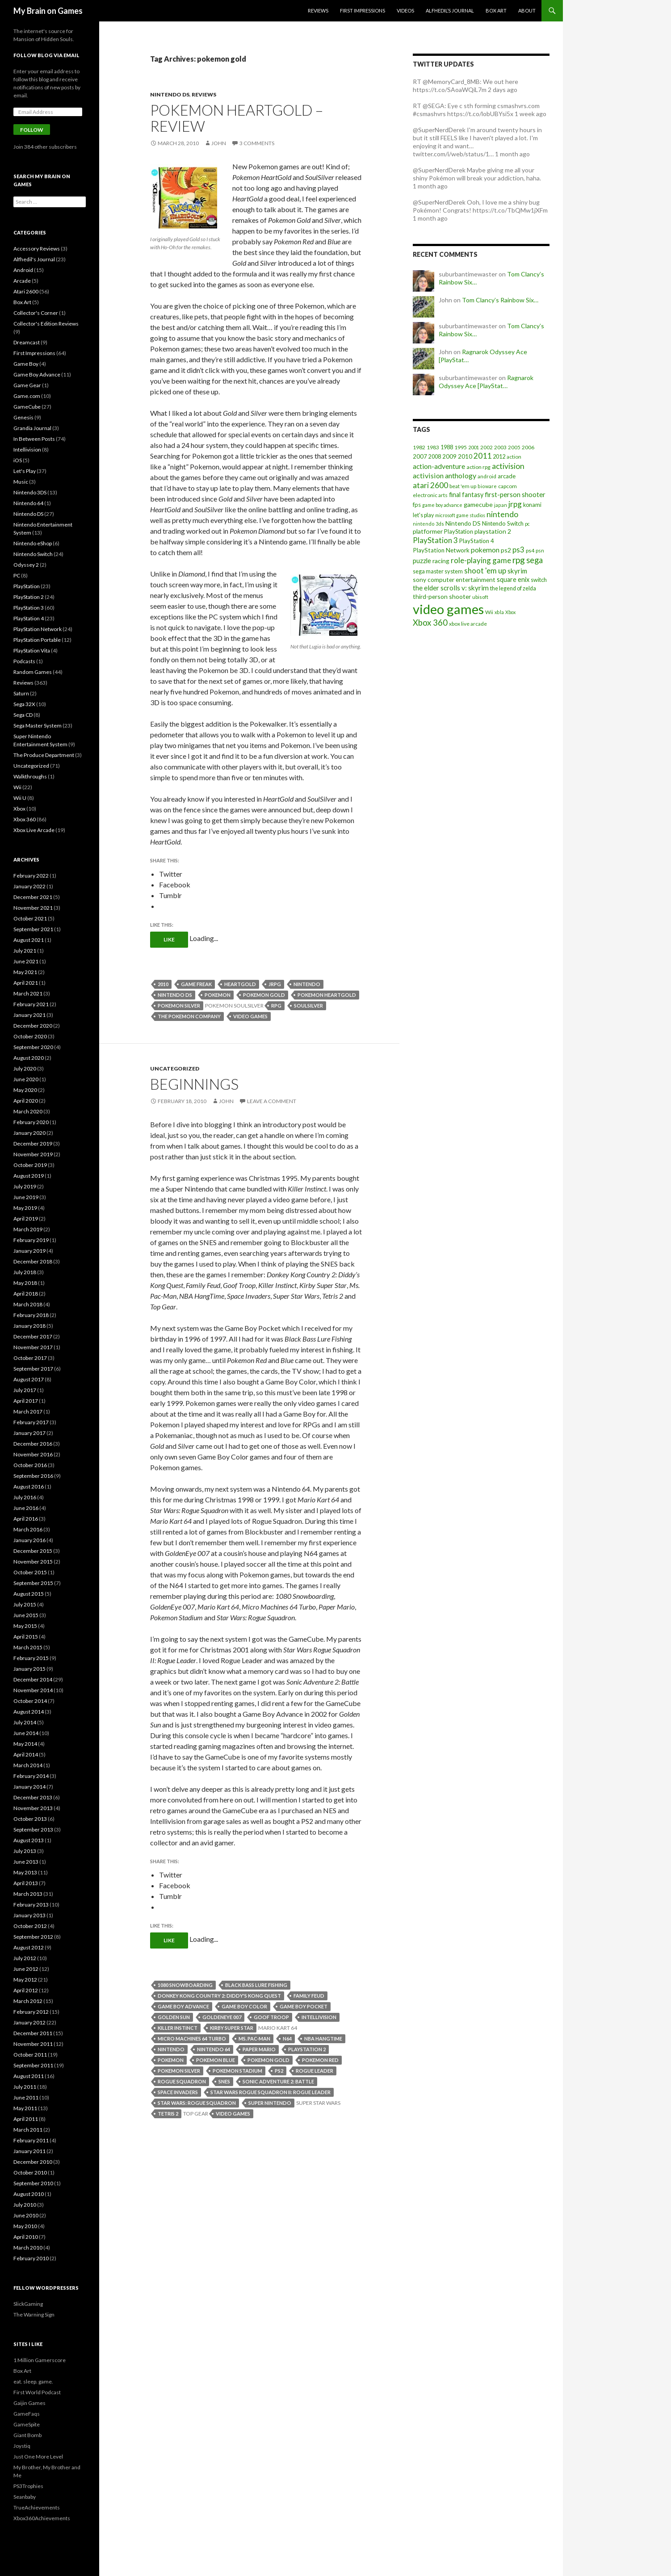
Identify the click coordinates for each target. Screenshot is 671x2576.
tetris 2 (168, 2113)
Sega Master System (37, 725)
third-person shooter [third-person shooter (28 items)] (442, 596)
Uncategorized (174, 1068)
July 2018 (24, 1272)
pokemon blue (215, 2060)
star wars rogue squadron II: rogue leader (270, 2092)
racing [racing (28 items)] (440, 561)
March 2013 (27, 1893)
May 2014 (25, 1743)
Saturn (21, 693)
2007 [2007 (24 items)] (420, 456)
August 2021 (28, 940)
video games (250, 1016)
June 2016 (25, 1508)
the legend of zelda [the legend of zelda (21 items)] (513, 588)
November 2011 (33, 2044)
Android (23, 270)
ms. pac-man (254, 2038)
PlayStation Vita (31, 650)
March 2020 (27, 1111)
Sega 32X (24, 704)
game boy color (244, 2006)
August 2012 (28, 1947)
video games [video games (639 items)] (448, 609)
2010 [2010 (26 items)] (465, 456)
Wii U (19, 798)
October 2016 (30, 1465)
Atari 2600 (25, 291)
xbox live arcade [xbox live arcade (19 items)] (468, 623)
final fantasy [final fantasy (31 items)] (466, 494)
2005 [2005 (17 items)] (514, 447)
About (527, 10)
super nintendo (269, 2103)
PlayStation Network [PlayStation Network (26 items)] (441, 550)
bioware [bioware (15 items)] (487, 486)
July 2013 (24, 1851)
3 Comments (256, 143)
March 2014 (27, 1765)
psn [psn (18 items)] (540, 550)
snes (224, 2081)
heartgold (240, 984)
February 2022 (31, 875)
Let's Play (24, 471)
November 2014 (33, 1690)
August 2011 (28, 2076)
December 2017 (32, 1336)
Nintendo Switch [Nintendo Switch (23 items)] (503, 523)
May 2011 (25, 2108)
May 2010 (25, 2226)
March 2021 (27, 993)
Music (20, 481)
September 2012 (33, 1936)
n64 (287, 2038)
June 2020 (25, 1079)
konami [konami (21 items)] (532, 505)
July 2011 (24, 2086)
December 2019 (32, 1143)
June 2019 (25, 1197)
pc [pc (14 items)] (527, 524)
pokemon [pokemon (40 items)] (485, 550)
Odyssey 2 (26, 564)
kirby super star (231, 2028)
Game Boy (25, 363)
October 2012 (30, 1926)
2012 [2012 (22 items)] (499, 456)
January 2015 (29, 1668)
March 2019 (27, 1229)
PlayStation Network (37, 629)
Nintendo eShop (32, 543)
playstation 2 (307, 2049)
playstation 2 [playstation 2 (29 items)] (492, 531)
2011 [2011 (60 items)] (482, 455)
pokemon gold (264, 995)
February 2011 (31, 2140)
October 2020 (30, 1036)
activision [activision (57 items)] (508, 466)
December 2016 (32, 1443)
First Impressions (362, 10)
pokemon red (320, 2060)
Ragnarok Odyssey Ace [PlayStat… (486, 381)
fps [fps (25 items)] (417, 504)
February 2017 (31, 1422)
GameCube (27, 406)
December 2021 (32, 897)
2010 (163, 984)
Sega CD (23, 714)
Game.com (26, 396)
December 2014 (32, 1679)
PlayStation (26, 586)
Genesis (23, 417)
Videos (405, 10)
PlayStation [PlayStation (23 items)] (458, 531)
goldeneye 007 (221, 2017)
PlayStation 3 (28, 607)
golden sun (174, 2017)
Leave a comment (271, 1101)
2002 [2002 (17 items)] (486, 447)
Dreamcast (26, 342)
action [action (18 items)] (514, 456)
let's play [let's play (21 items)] (423, 515)
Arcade (22, 280)
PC (16, 575)
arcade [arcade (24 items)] (507, 476)
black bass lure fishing (256, 1985)
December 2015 (32, 1550)
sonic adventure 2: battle (278, 2081)
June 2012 (25, 1968)
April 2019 (25, 1218)
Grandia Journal (32, 428)
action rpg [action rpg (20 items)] (478, 467)
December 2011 (32, 2033)
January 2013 (29, 1915)
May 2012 (25, 1979)
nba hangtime (323, 2038)
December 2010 (32, 2161)
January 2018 (29, 1325)
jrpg (274, 984)
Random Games (32, 672)
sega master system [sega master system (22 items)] (438, 571)
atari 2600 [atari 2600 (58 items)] (430, 485)
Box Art (496, 10)
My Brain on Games (48, 11)
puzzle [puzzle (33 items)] (422, 561)
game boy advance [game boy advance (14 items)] (442, 505)
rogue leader (314, 2071)
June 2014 (25, 1733)
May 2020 (25, 1090)
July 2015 (24, 1604)
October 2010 (30, 2172)
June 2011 (25, 2097)
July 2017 (24, 1390)
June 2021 (25, 961)
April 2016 (25, 1518)
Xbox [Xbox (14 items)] (510, 612)
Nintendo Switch (33, 554)
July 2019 (24, 1186)
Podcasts (24, 661)
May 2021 (25, 972)
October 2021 (30, 918)
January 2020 (29, 1132)
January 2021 (29, 1015)
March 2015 (27, 1647)
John (218, 143)
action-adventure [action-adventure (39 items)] (439, 466)
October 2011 (30, 2054)
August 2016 (28, 1486)
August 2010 (28, 2194)
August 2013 (28, 1840)
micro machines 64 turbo (192, 2038)
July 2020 (24, 1068)
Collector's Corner (35, 312)
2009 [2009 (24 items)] (449, 456)
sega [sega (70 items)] (534, 560)
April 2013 (25, 1883)
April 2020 (25, 1100)
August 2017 (28, 1379)
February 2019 (31, 1240)
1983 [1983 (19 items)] (433, 447)
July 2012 (24, 1958)
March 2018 (27, 1304)
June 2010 (25, 2215)
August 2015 (28, 1593)
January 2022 (29, 886)
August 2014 (28, 1711)
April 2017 (25, 1400)
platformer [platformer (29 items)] (428, 531)
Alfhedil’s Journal (450, 10)
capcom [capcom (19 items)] (507, 486)
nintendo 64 (213, 2049)
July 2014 (24, 1722)
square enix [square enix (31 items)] (513, 579)
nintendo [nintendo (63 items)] (502, 514)
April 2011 (25, 2119)
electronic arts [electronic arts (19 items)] (430, 495)
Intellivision (27, 449)
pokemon (218, 995)
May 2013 (25, 1872)
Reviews (318, 10)
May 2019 (25, 1207)
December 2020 (32, 1025)
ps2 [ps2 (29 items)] (506, 550)
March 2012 (27, 2001)
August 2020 (28, 1057)
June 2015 (25, 1615)
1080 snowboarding (185, 1985)
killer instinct (177, 2028)
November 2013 (33, 1808)
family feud (309, 1996)
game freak (196, 984)
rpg (276, 1005)
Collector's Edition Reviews (46, 323)
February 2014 (31, 1776)
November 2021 (33, 907)
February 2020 (31, 1122)
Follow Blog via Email (46, 55)
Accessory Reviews (36, 248)
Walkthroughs (30, 776)
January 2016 (29, 1540)
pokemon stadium (237, 2071)
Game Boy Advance (36, 374)
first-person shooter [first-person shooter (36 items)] (515, 494)
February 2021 (31, 1004)
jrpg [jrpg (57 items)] (515, 504)
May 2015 (25, 1626)
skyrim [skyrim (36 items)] (517, 571)
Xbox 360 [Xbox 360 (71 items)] (430, 622)
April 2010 (25, 2236)
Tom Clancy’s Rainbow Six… (500, 300)
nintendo (307, 984)
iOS (17, 460)
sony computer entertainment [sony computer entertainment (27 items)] (454, 579)
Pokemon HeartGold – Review (236, 118)
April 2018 (25, 1293)
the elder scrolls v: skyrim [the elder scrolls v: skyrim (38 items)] (451, 588)
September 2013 (33, 1829)
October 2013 (30, 1818)
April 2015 (25, 1636)
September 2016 (33, 1475)
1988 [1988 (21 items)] (446, 447)
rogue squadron (182, 2081)
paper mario (259, 2049)
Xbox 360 (24, 819)
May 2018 (25, 1283)
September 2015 (33, 1583)
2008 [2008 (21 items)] (434, 456)
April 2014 (25, 1754)
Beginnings (194, 1084)
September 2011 (33, 2065)
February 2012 (31, 2011)
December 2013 (32, 1797)
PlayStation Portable (37, 639)
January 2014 (29, 1786)
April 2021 (25, 982)
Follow (31, 129)
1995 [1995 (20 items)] (460, 447)
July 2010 (24, 2204)
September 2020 (33, 1047)
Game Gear (27, 385)
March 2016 (27, 1529)
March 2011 (27, 2129)
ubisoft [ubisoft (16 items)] (480, 597)
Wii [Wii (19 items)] (489, 612)
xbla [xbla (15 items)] (499, 612)
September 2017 (33, 1368)
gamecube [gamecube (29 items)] (478, 504)
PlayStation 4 (28, 618)
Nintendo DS (169, 94)
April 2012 (25, 1990)
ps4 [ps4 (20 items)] (530, 550)
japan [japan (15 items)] (500, 505)
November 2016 (33, 1454)
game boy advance (183, 2006)
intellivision (319, 2017)
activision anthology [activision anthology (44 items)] (444, 475)
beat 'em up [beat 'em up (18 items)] (462, 486)
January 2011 (29, 2151)
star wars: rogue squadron (197, 2103)
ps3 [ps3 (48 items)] (518, 549)
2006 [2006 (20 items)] (528, 447)
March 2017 (27, 1411)
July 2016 (24, 1497)
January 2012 (29, 2022)
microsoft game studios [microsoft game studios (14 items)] (460, 515)
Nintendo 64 (28, 503)
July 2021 (24, 950)
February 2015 (31, 1658)
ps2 (279, 2071)
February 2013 (31, 1904)
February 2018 (31, 1315)
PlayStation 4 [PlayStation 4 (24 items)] (476, 540)
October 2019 (30, 1165)
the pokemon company (189, 1016)
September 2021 (33, 929)
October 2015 (30, 1572)
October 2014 (30, 1701)
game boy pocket (303, 2006)
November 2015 (33, 1561)
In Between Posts (34, 438)
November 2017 (33, 1347)
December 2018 (32, 1261)
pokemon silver (179, 1005)
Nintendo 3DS (29, 492)
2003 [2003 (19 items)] (500, 447)
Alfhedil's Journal (34, 259)
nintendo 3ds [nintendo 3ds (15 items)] (428, 524)
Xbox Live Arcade (34, 830)
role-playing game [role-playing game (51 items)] (481, 560)
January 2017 (29, 1433)
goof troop (271, 2017)
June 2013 (25, 1861)
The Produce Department (43, 755)
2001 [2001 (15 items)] (473, 447)
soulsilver (308, 1005)
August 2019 (28, 1175)
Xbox (19, 808)
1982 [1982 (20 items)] (419, 447)
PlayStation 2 (28, 597)
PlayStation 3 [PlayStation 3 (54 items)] (435, 540)
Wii (17, 787)
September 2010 (33, 2183)
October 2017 (30, 1358)
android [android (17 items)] (487, 476)
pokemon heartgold (327, 995)
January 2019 (29, 1250)
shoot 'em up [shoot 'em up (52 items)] (485, 570)
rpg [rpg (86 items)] (518, 560)
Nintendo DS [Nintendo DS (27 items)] (463, 523)
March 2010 (27, 2247)
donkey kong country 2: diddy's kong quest (219, 1996)
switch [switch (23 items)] (539, 579)
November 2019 (33, 1154)
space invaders (178, 2092)
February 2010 (31, 2258)
